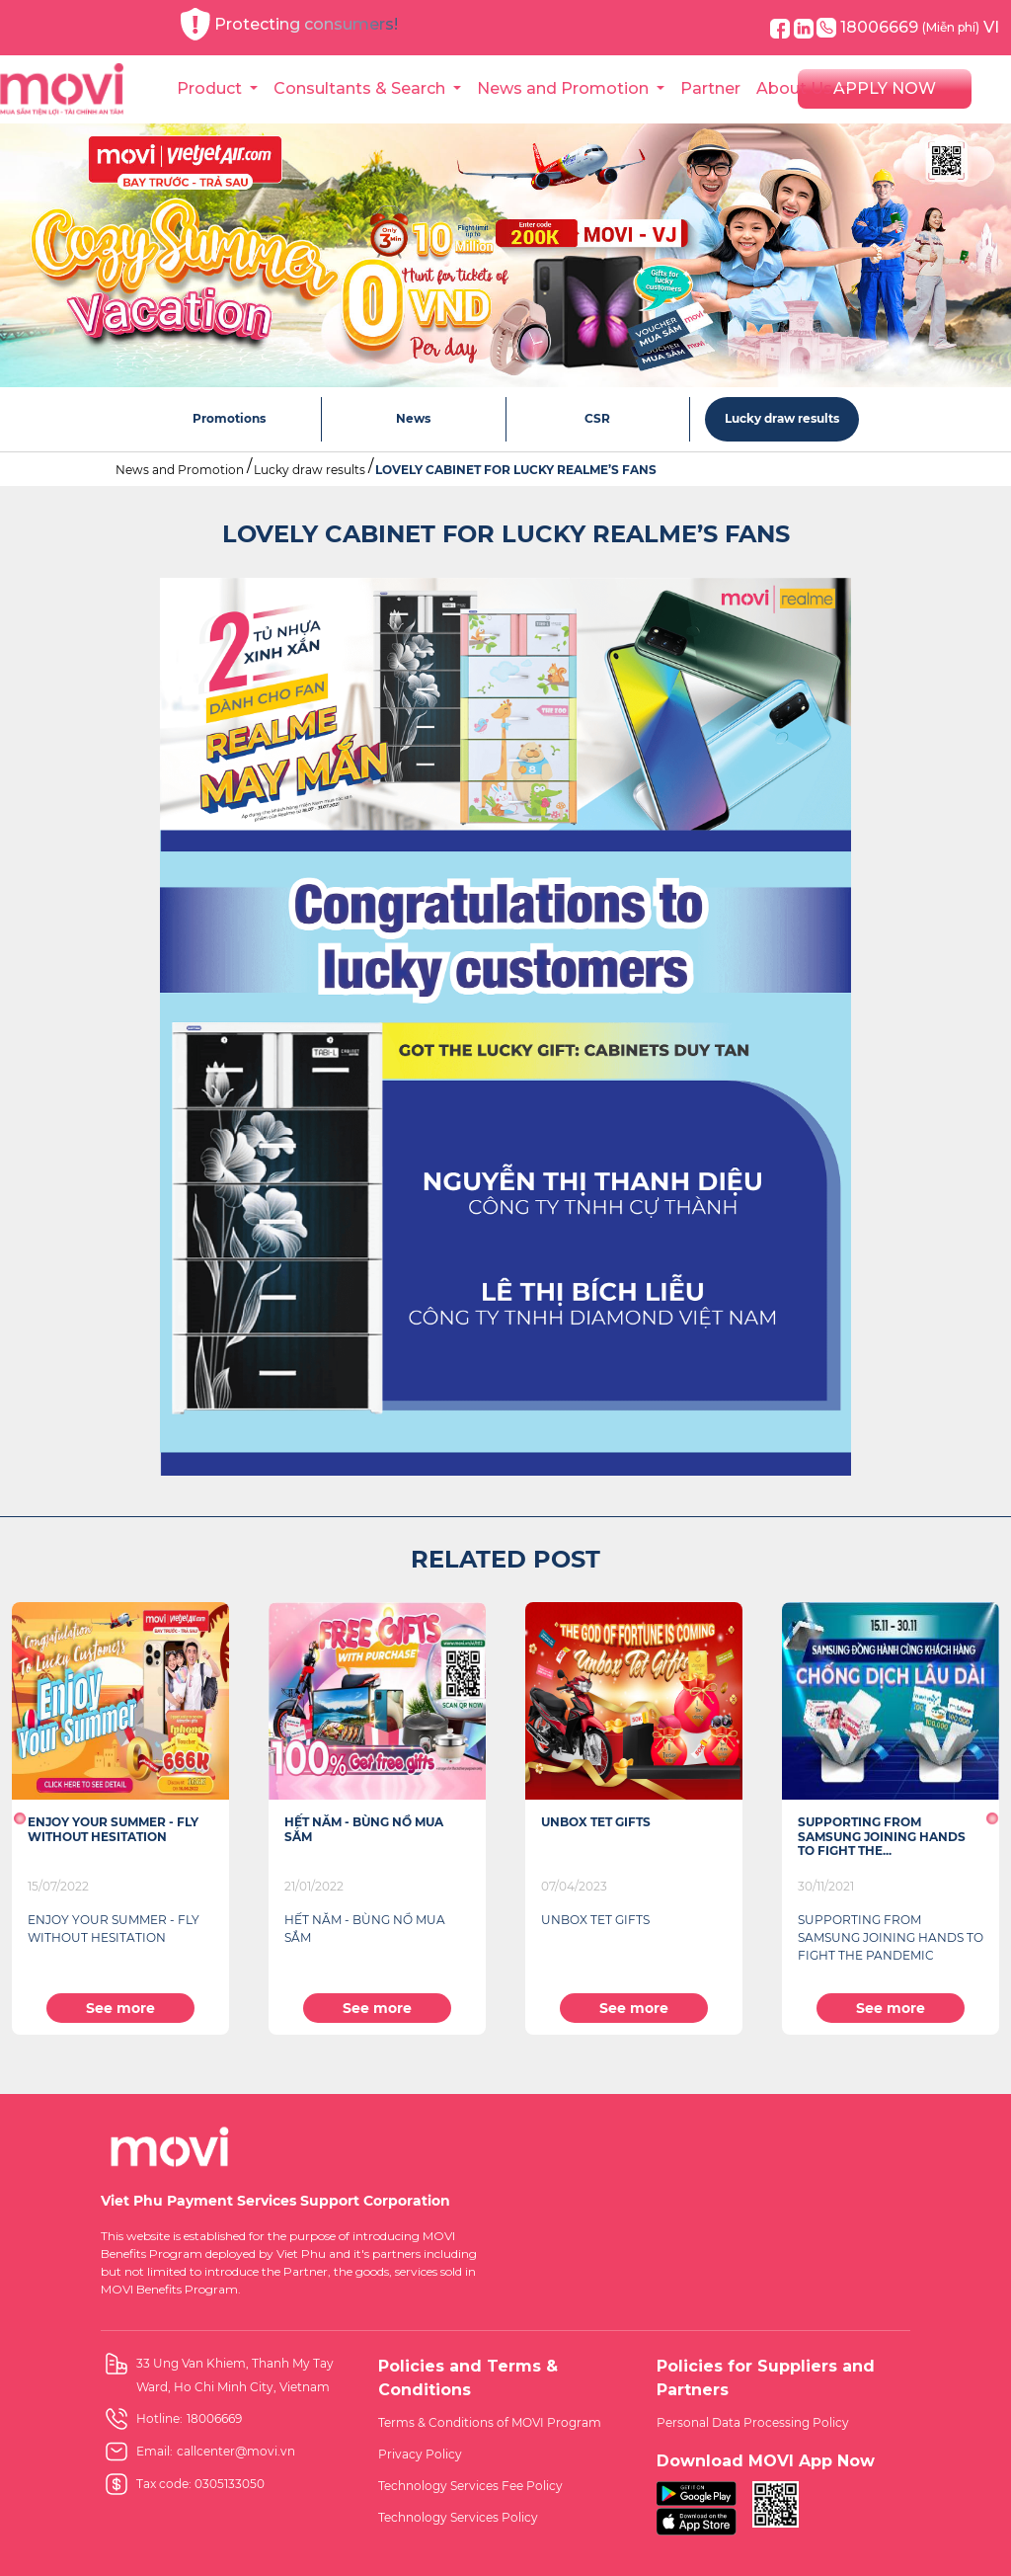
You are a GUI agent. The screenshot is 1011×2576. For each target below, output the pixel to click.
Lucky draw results (309, 469)
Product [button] (211, 88)
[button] (19, 1818)
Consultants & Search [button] (361, 88)
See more (120, 2008)
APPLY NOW (884, 88)
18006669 (898, 28)
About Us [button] (796, 88)
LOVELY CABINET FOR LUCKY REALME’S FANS (516, 469)
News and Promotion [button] (565, 88)
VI (991, 27)
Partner (710, 88)
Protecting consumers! (289, 24)
